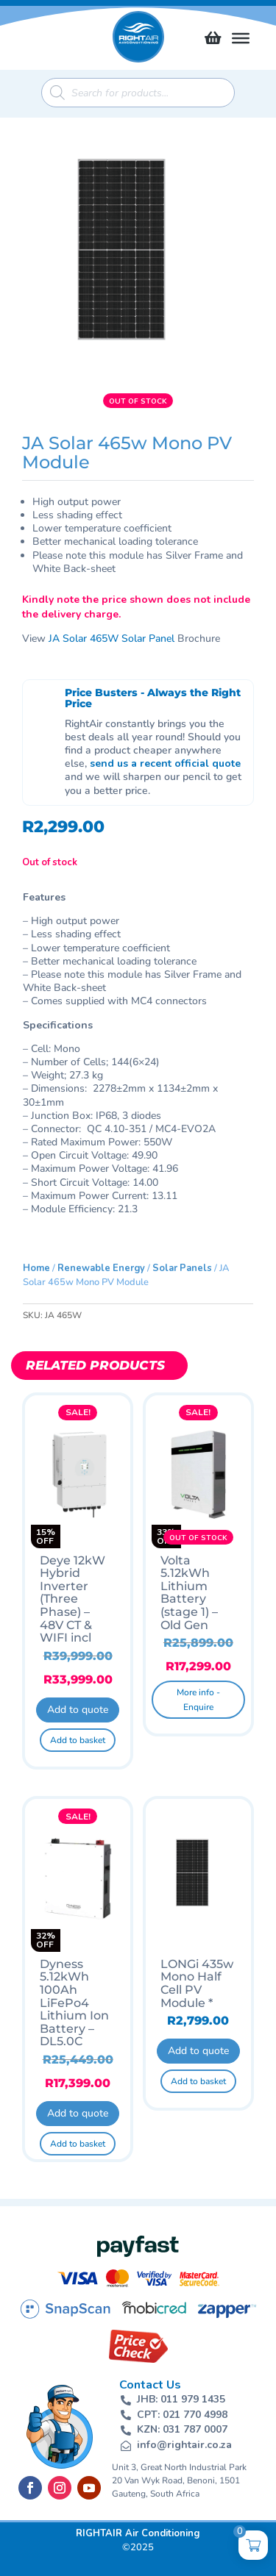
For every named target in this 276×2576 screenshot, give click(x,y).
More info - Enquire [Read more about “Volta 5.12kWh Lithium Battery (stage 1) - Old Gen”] (198, 1699)
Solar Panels (182, 1268)
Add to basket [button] (77, 1740)
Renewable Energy (101, 1268)
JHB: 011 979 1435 (181, 2399)
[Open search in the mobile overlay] (138, 92)
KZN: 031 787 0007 (182, 2429)
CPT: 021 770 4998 (182, 2415)
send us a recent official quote (165, 763)
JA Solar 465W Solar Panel (111, 638)
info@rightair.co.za (184, 2445)
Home (36, 1268)
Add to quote (77, 1710)
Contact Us (150, 2385)
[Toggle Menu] (241, 38)
